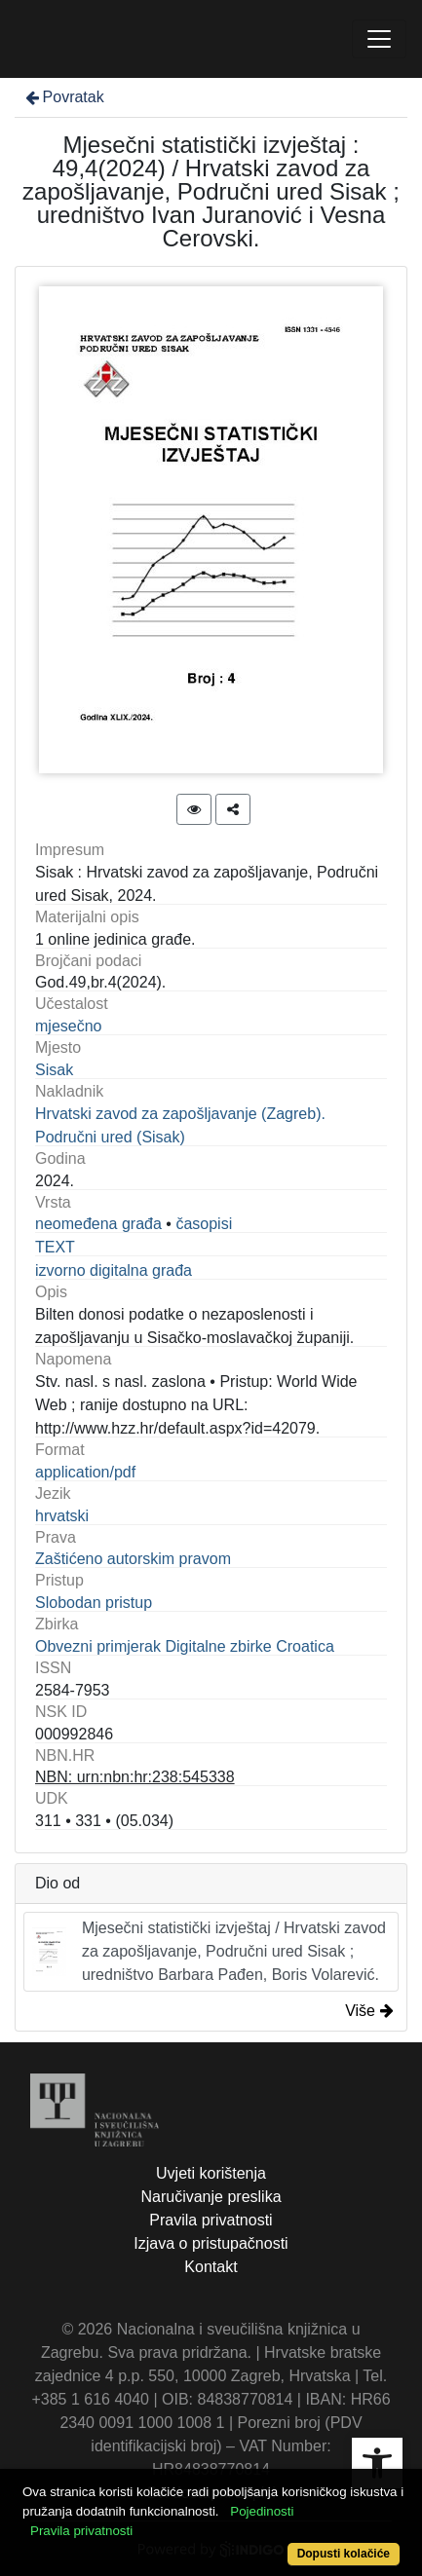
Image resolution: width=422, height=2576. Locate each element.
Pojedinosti (261, 2511)
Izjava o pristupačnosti (211, 2243)
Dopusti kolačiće (343, 2553)
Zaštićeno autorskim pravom (133, 1558)
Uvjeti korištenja (211, 2173)
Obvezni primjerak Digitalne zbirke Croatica (184, 1646)
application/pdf (85, 1472)
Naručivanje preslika (210, 2196)
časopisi (203, 1223)
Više (369, 2010)
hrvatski (62, 1516)
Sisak (54, 1070)
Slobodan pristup (93, 1602)
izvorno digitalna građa (113, 1270)
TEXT (55, 1247)
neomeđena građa (98, 1223)
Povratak (63, 97)
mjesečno (68, 1026)
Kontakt (210, 2267)
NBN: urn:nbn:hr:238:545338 (135, 1777)
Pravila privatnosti (210, 2220)
